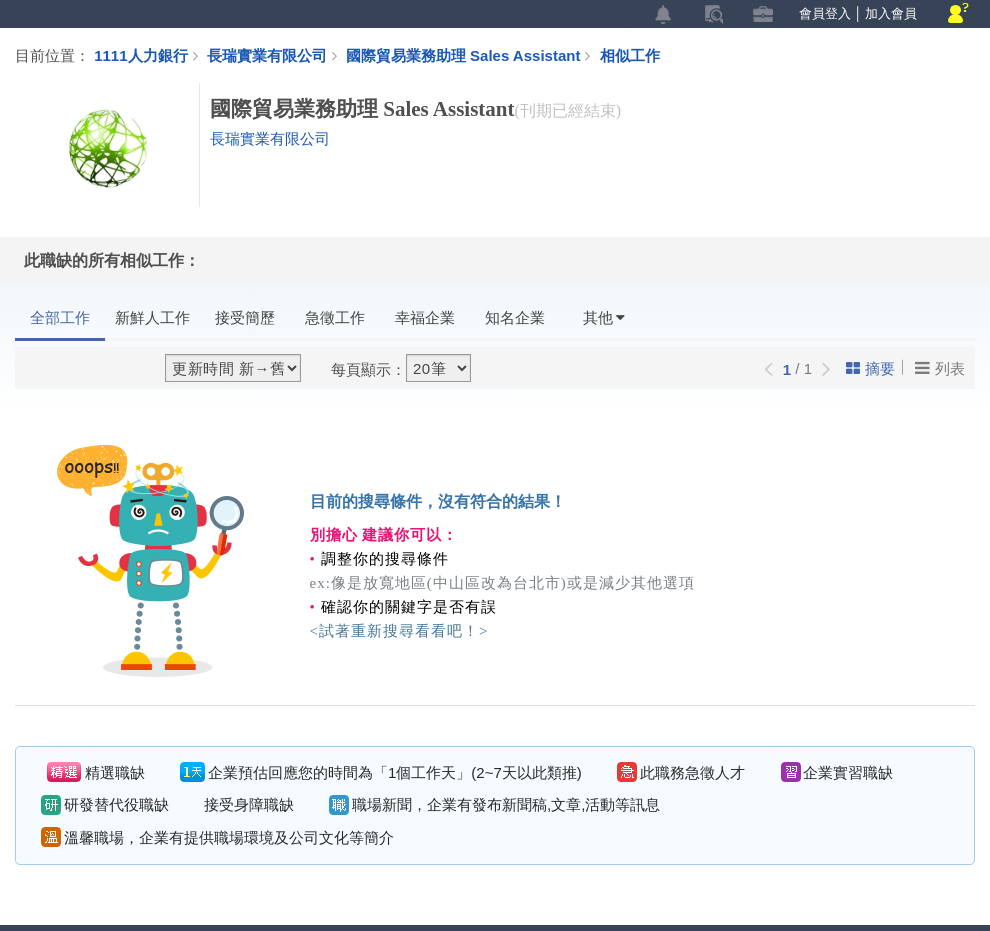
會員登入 (825, 13)
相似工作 (630, 55)
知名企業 (515, 317)
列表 (940, 368)
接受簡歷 (245, 317)
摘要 (870, 368)
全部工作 (60, 317)
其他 (604, 317)
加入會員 (891, 13)
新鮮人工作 (152, 317)
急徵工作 (335, 317)
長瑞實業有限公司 (267, 55)
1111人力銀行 (140, 55)
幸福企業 (425, 317)
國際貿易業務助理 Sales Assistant (473, 55)
